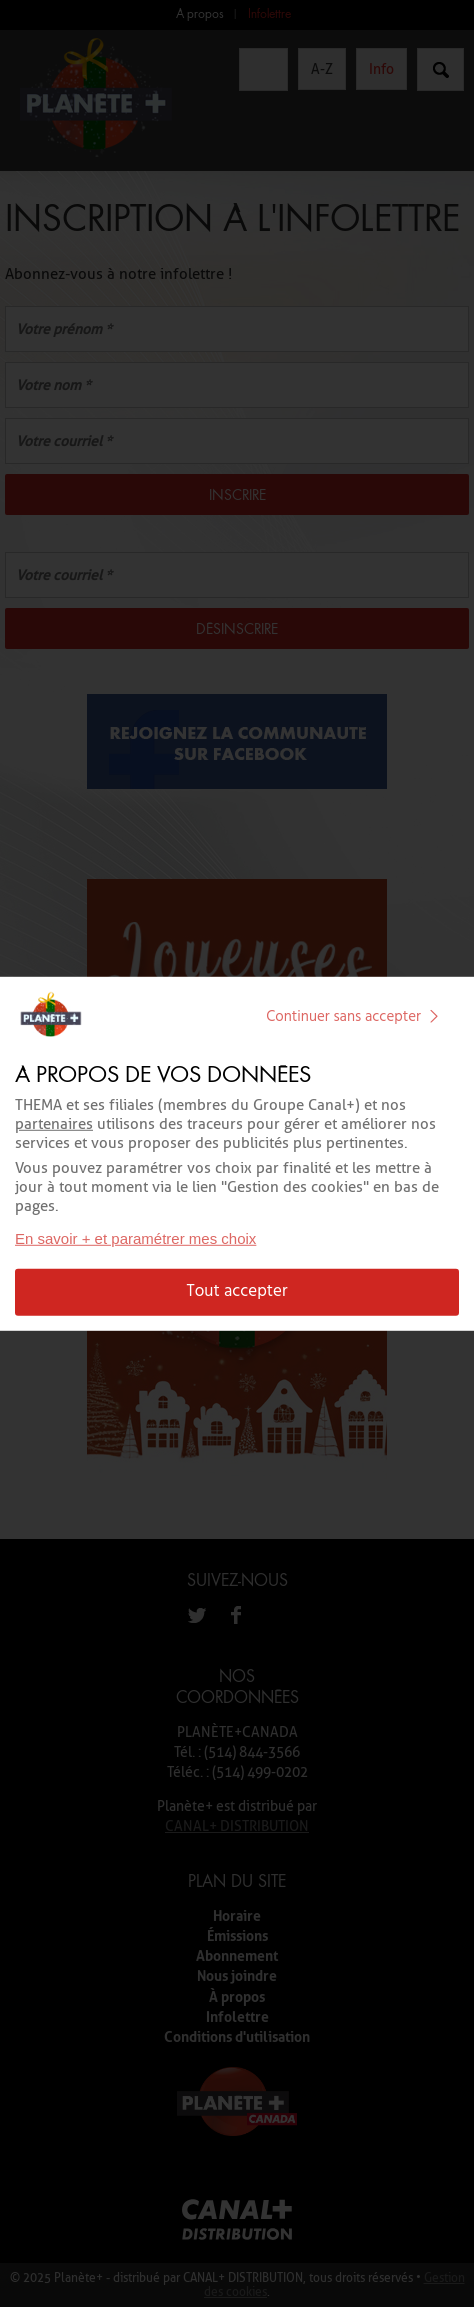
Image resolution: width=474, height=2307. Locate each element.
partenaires (54, 1124)
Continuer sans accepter (356, 1017)
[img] (434, 1016)
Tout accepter (237, 1291)
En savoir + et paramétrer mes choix (135, 1238)
